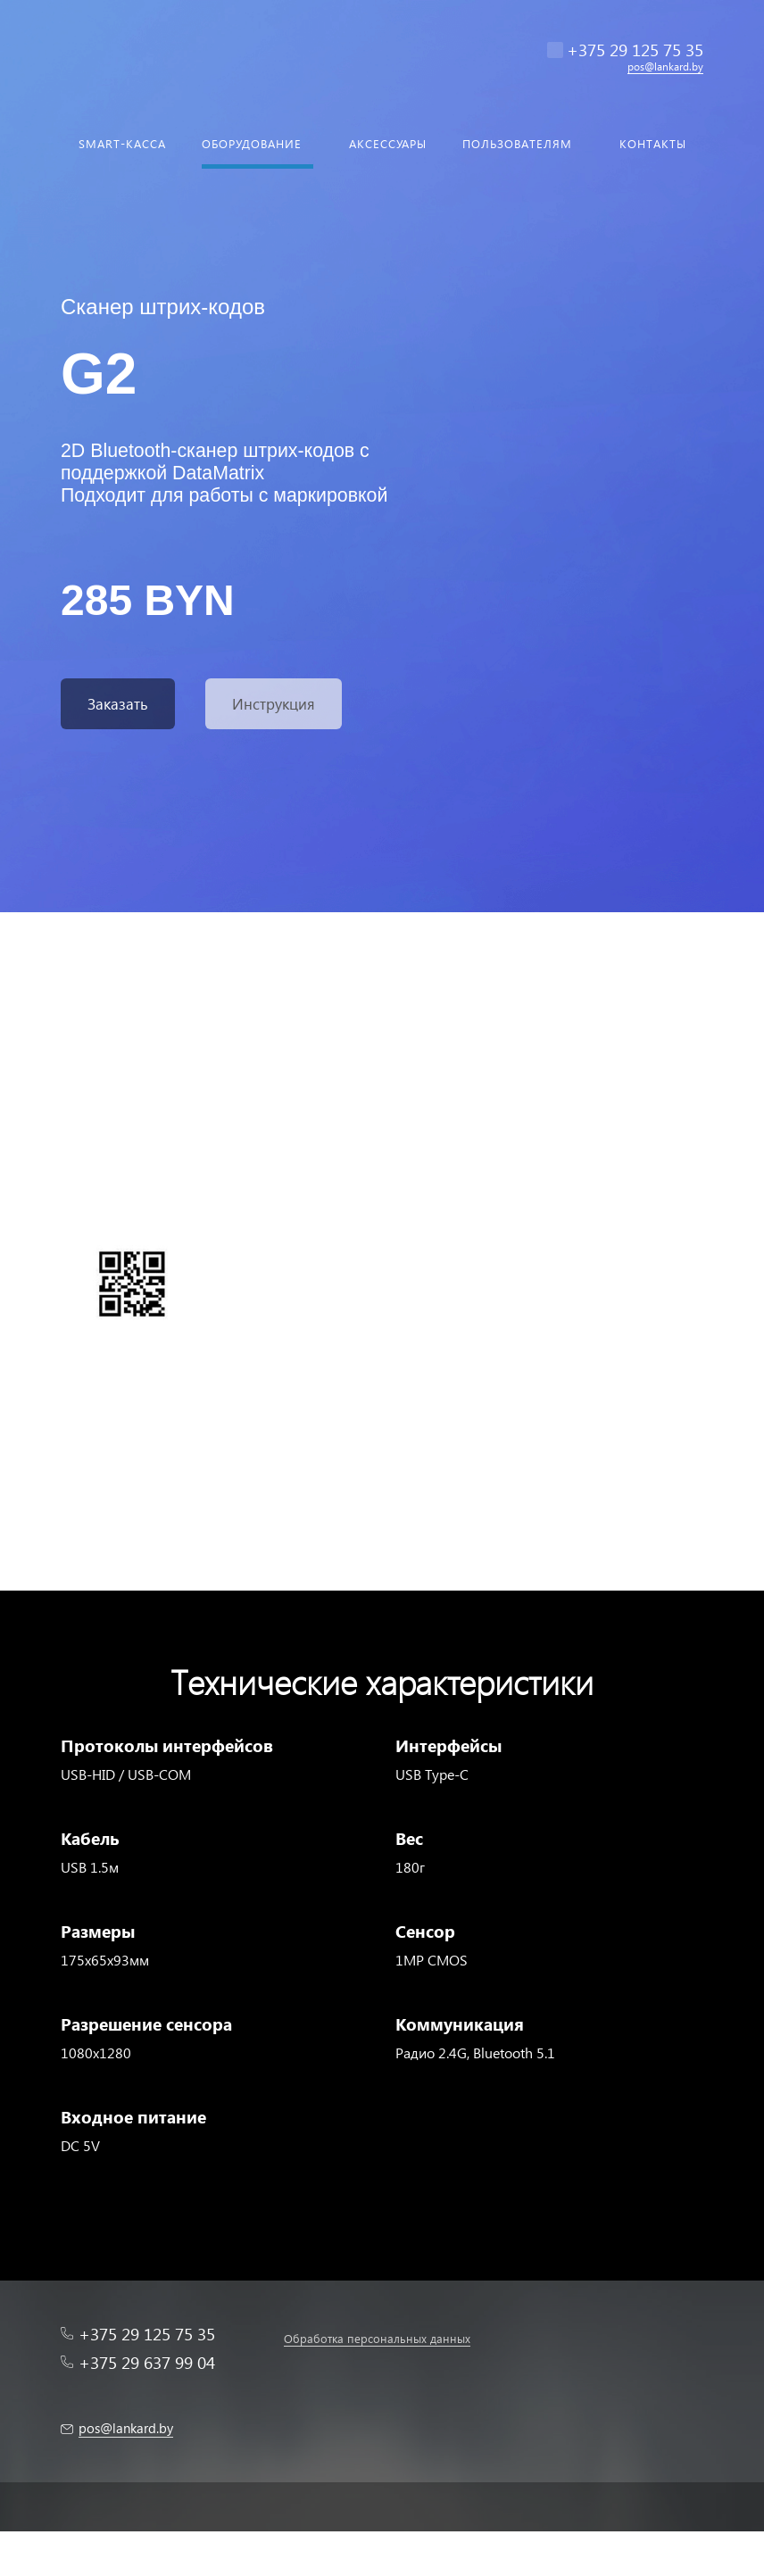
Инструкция (273, 704)
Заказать (117, 704)
